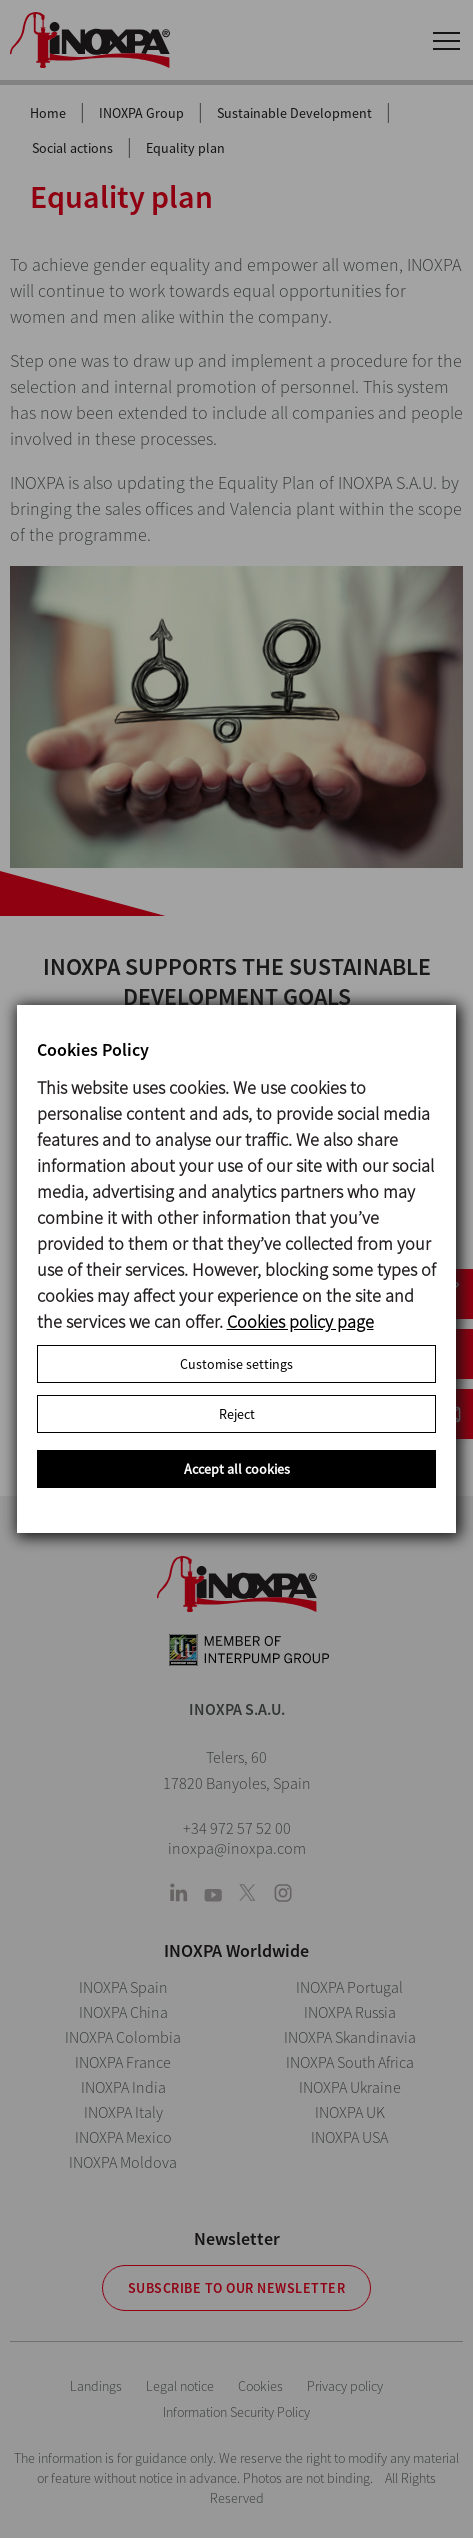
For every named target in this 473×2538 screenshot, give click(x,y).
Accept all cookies (237, 1469)
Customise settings (236, 1364)
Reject (237, 1414)
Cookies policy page (300, 1321)
